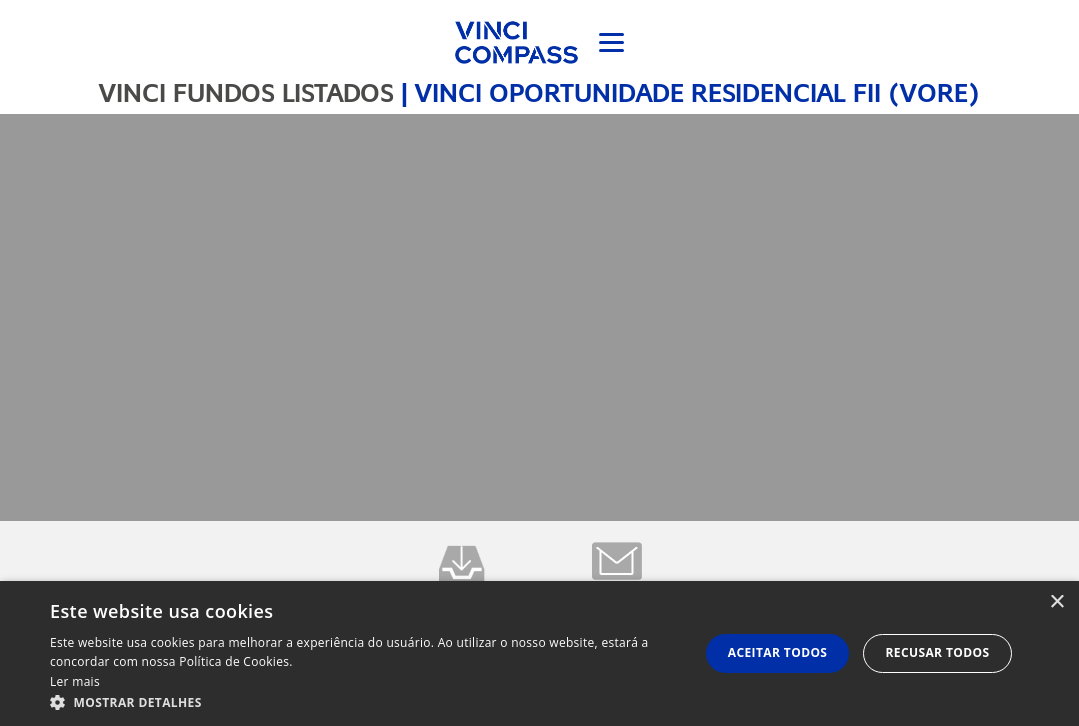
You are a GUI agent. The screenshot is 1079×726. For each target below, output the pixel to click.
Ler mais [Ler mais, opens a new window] (75, 681)
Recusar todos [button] (937, 652)
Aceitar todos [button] (778, 652)
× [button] (1056, 602)
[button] (365, 701)
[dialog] (539, 653)
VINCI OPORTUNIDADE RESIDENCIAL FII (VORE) (697, 93)
